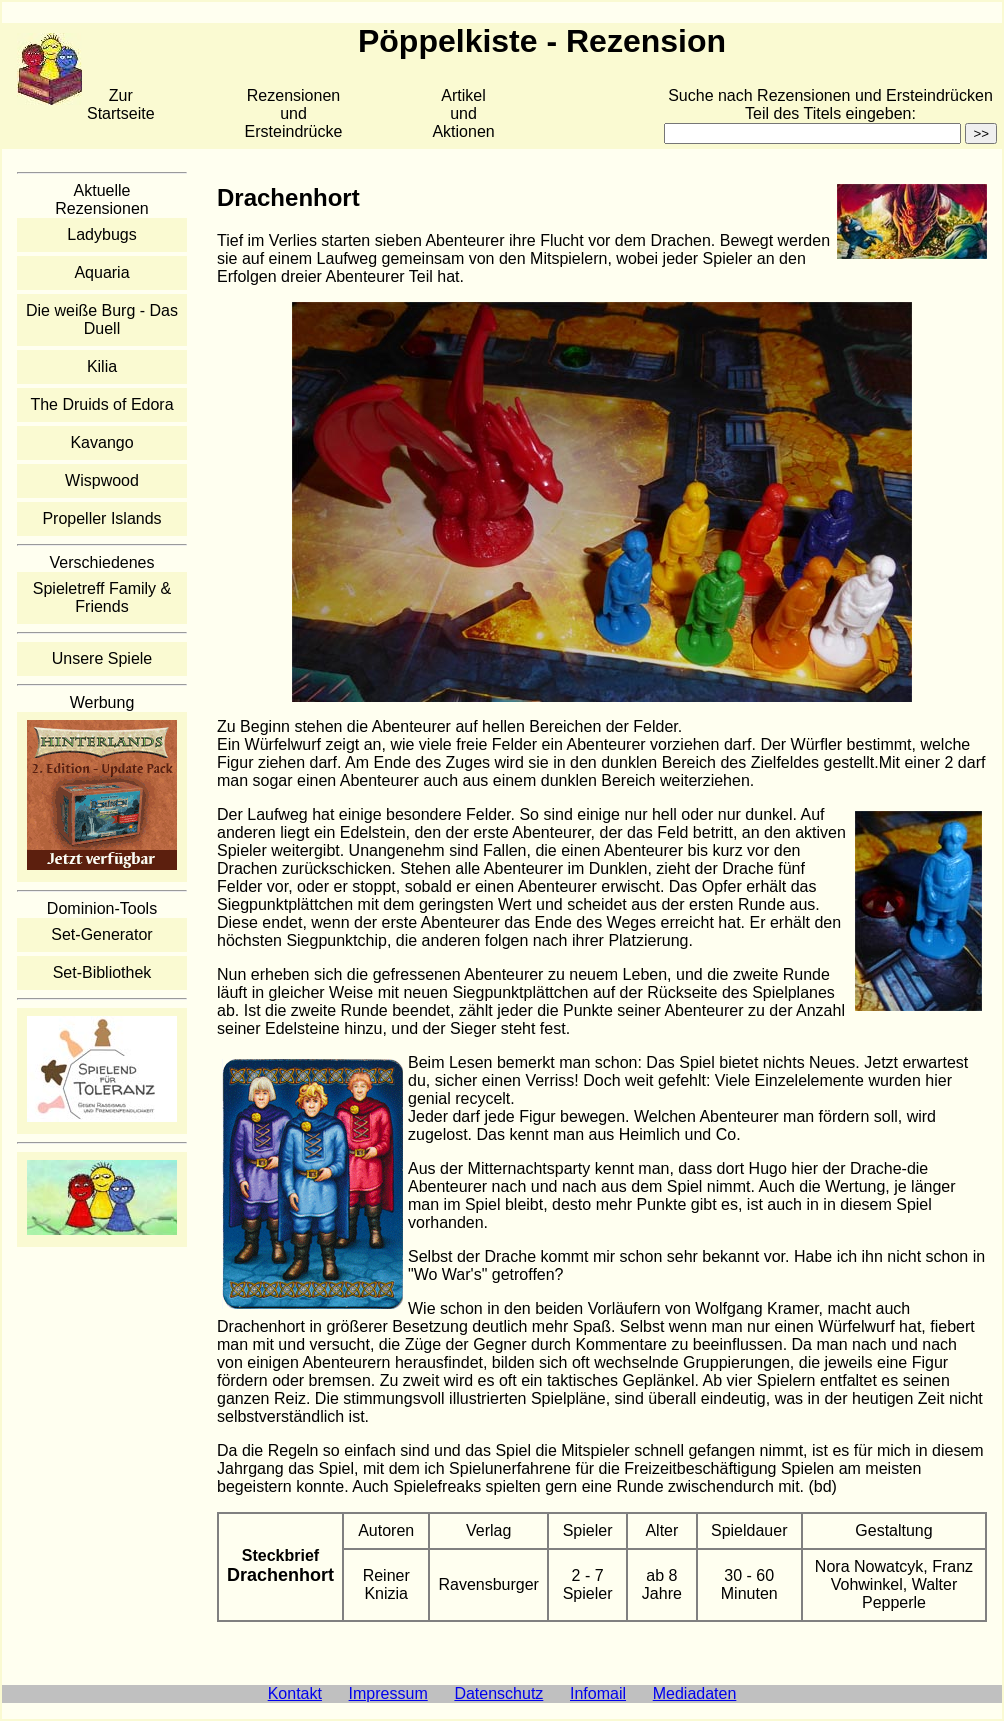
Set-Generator (101, 934)
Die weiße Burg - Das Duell (102, 319)
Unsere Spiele (102, 658)
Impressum (388, 1693)
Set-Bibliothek (102, 972)
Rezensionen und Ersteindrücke (294, 113)
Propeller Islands (101, 518)
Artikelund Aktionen (463, 113)
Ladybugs (101, 234)
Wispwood (102, 480)
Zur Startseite (121, 104)
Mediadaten (695, 1693)
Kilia (102, 366)
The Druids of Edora (101, 404)
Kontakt (295, 1693)
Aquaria (101, 272)
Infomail (598, 1693)
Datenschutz (498, 1693)
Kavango (101, 442)
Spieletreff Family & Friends (102, 597)
